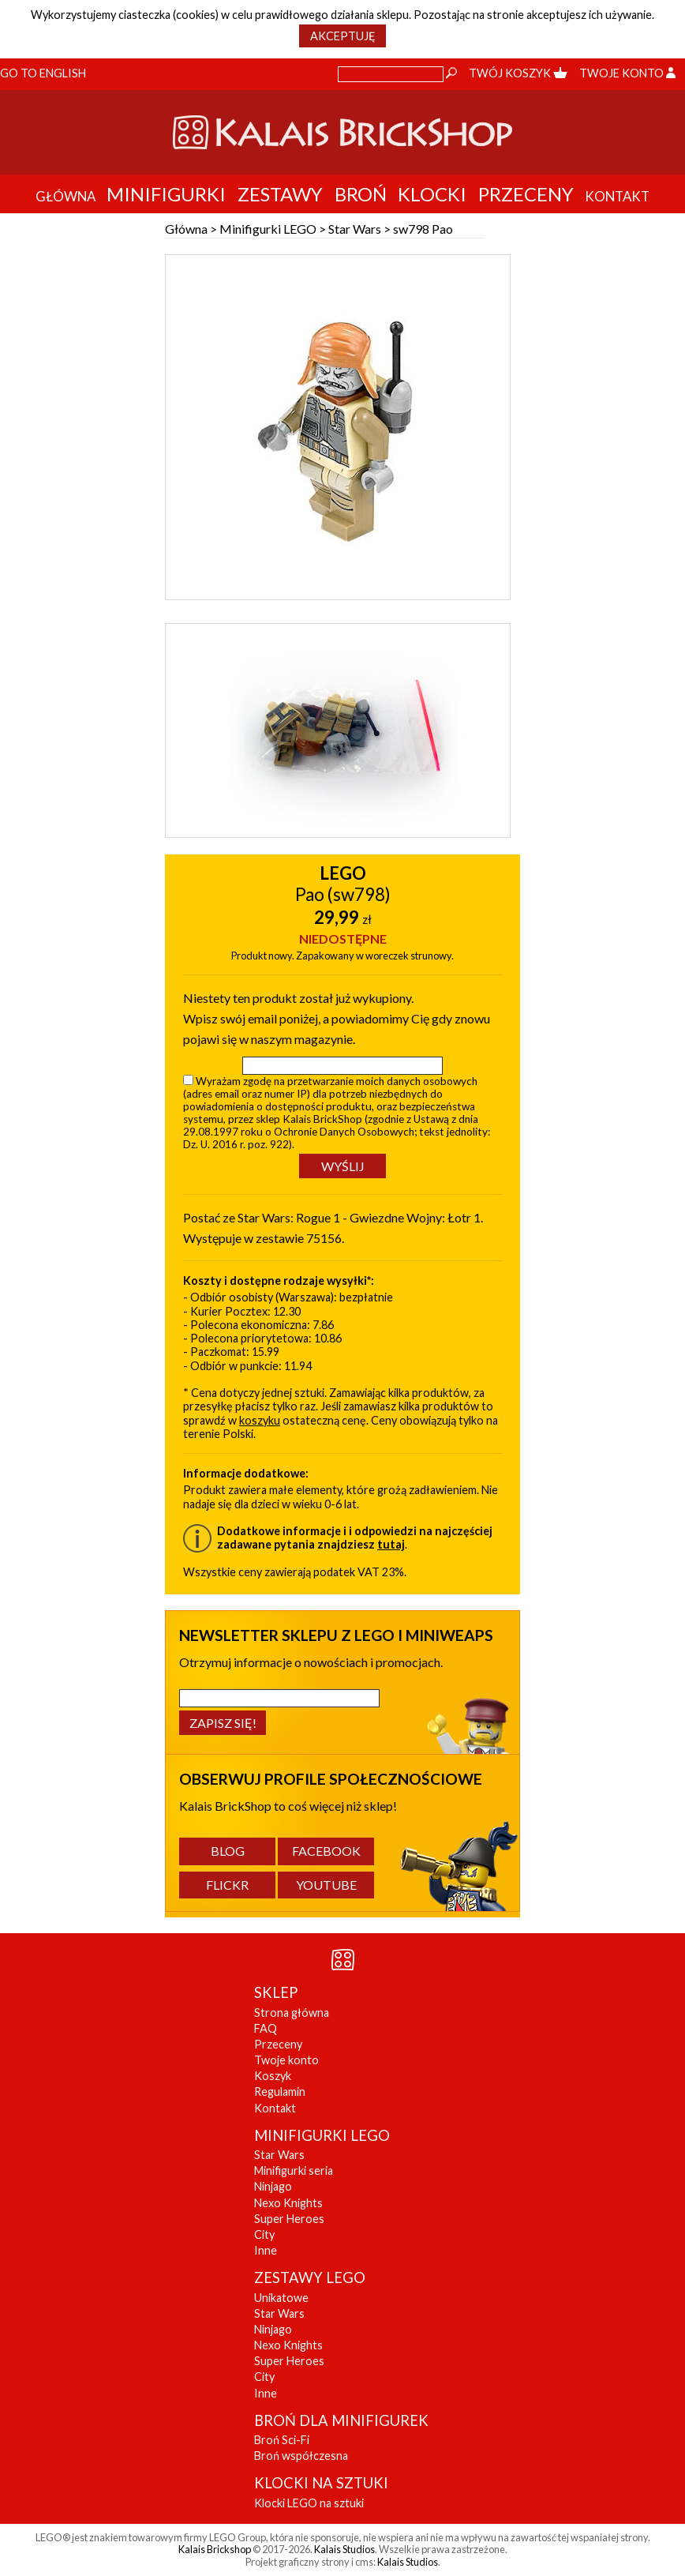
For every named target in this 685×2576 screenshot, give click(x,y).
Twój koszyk (518, 73)
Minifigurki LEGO (267, 228)
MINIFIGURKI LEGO (322, 2135)
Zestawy (280, 193)
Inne (265, 2250)
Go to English (43, 73)
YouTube (326, 1884)
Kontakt (275, 2108)
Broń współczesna (301, 2455)
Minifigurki (166, 193)
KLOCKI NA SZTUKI (321, 2483)
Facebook (326, 1850)
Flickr (227, 1884)
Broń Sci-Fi (281, 2439)
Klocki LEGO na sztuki (309, 2503)
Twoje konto (627, 73)
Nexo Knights (288, 2203)
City (264, 2234)
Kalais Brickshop (214, 2549)
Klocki (432, 193)
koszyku (259, 1420)
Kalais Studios (344, 2549)
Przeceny (526, 193)
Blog (228, 1850)
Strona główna (291, 2012)
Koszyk (272, 2075)
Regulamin (279, 2091)
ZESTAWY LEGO (309, 2277)
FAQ (265, 2028)
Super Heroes (289, 2218)
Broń (361, 193)
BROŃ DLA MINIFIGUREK (341, 2420)
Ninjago (273, 2186)
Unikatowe (281, 2297)
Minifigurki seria (293, 2170)
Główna (186, 228)
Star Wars (354, 228)
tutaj (391, 1544)
